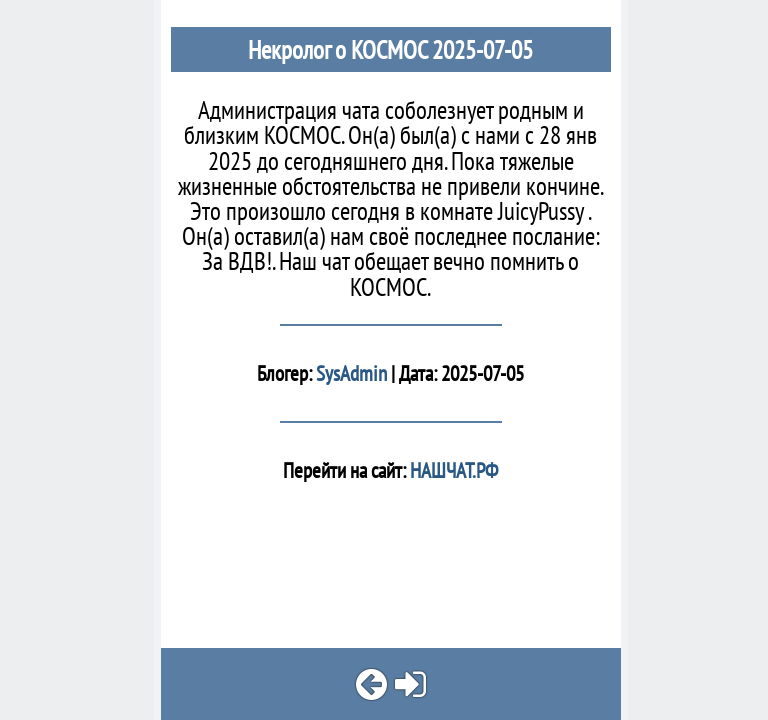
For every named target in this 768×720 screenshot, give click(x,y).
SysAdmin (351, 373)
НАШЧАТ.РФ (452, 470)
